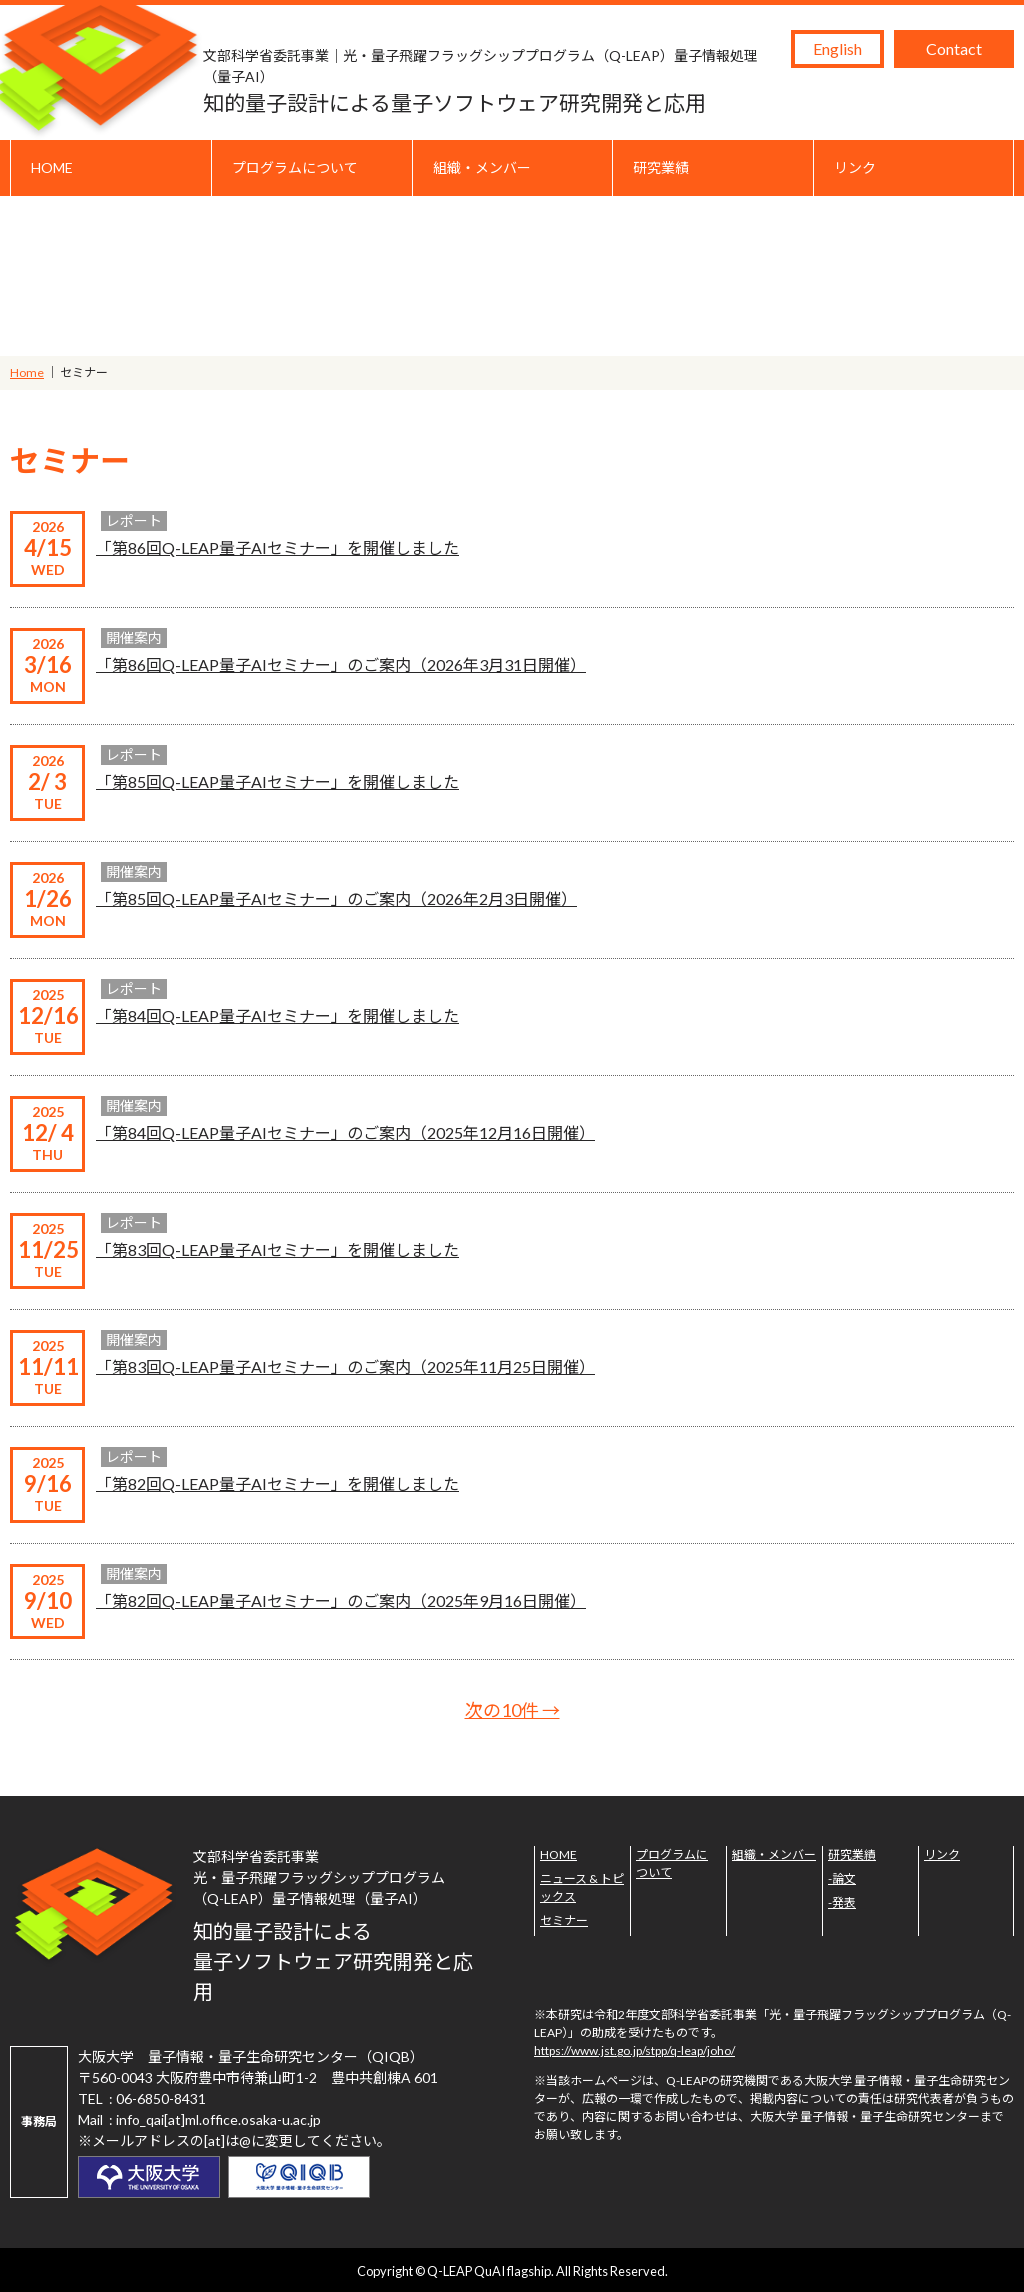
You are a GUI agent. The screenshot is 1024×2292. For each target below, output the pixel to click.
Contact (954, 48)
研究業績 (661, 167)
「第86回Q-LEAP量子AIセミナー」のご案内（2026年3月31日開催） (341, 664)
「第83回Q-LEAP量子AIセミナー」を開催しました (277, 1249)
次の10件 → (512, 1710)
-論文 (842, 1878)
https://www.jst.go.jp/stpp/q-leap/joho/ (634, 2050)
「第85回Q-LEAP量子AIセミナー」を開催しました (277, 781)
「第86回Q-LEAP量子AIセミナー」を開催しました (277, 547)
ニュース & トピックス (582, 1887)
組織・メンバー (482, 167)
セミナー (564, 1920)
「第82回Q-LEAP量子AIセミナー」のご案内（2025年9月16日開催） (341, 1600)
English (837, 48)
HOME (52, 167)
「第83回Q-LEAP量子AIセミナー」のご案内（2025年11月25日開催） (345, 1366)
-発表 (842, 1902)
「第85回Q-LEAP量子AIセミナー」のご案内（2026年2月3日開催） (336, 898)
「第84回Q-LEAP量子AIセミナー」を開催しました (277, 1015)
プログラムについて (295, 167)
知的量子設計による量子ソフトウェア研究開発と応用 (492, 80)
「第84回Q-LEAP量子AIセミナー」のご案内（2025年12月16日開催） (345, 1132)
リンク (855, 167)
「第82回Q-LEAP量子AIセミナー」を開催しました (277, 1483)
